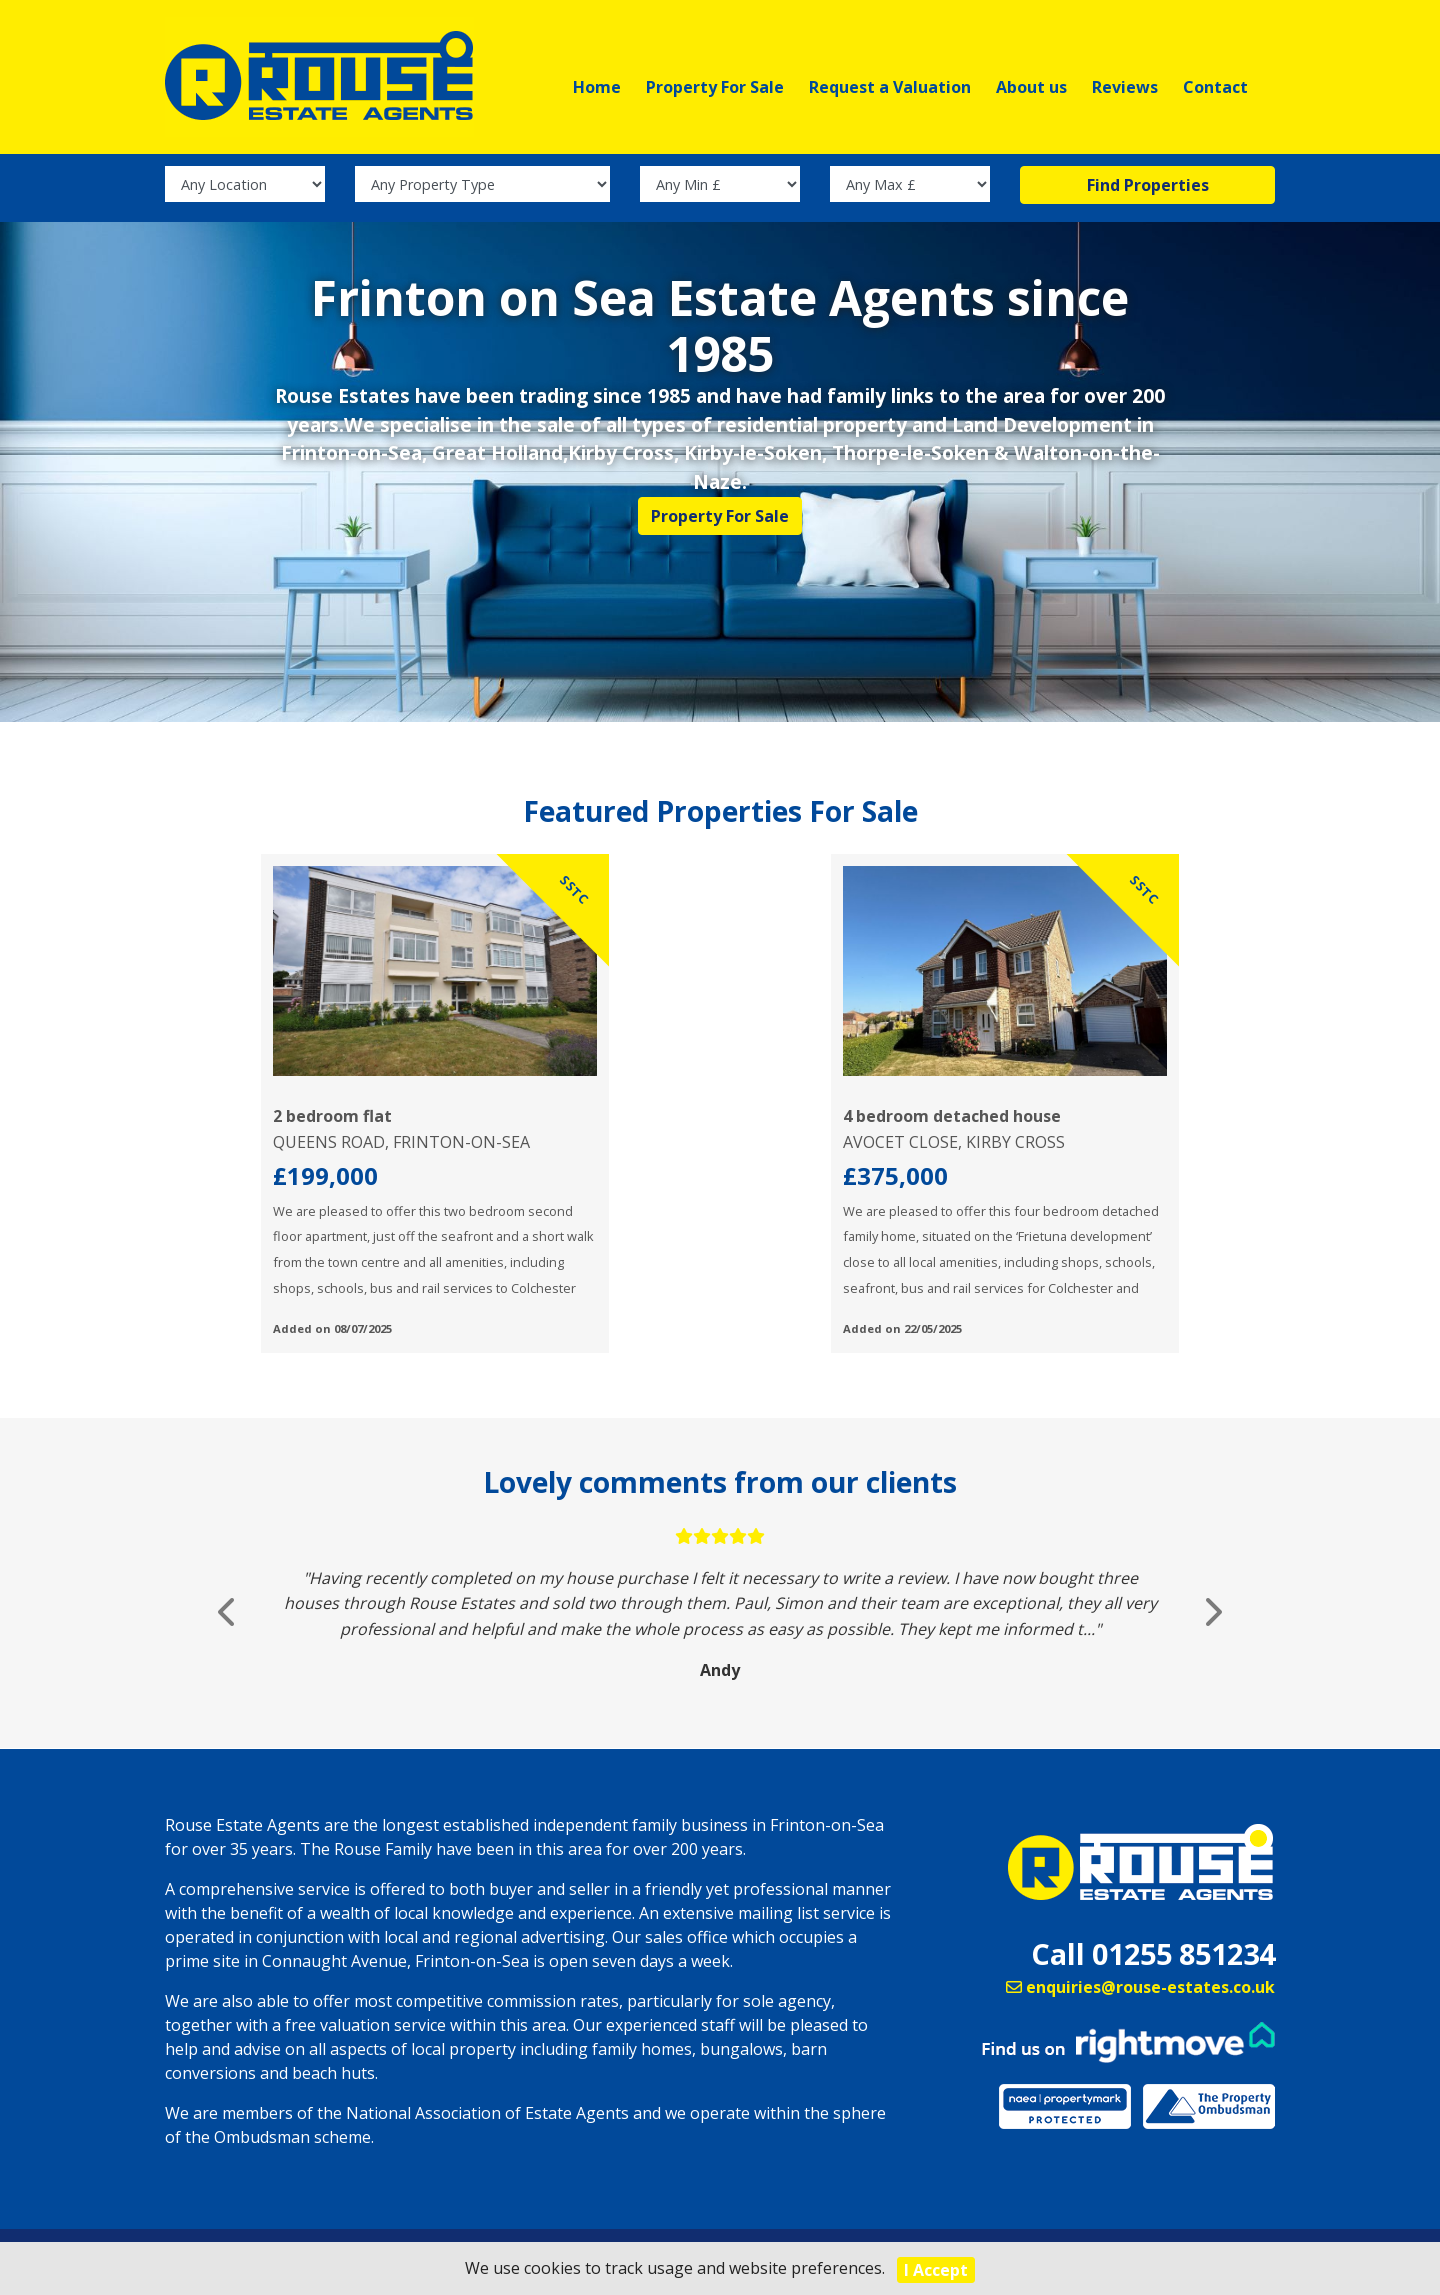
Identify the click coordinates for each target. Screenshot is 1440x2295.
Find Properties (1148, 201)
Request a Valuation (890, 87)
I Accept (936, 2270)
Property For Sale (715, 87)
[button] (228, 1628)
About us (1031, 87)
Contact (1215, 87)
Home (597, 87)
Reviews (1125, 87)
